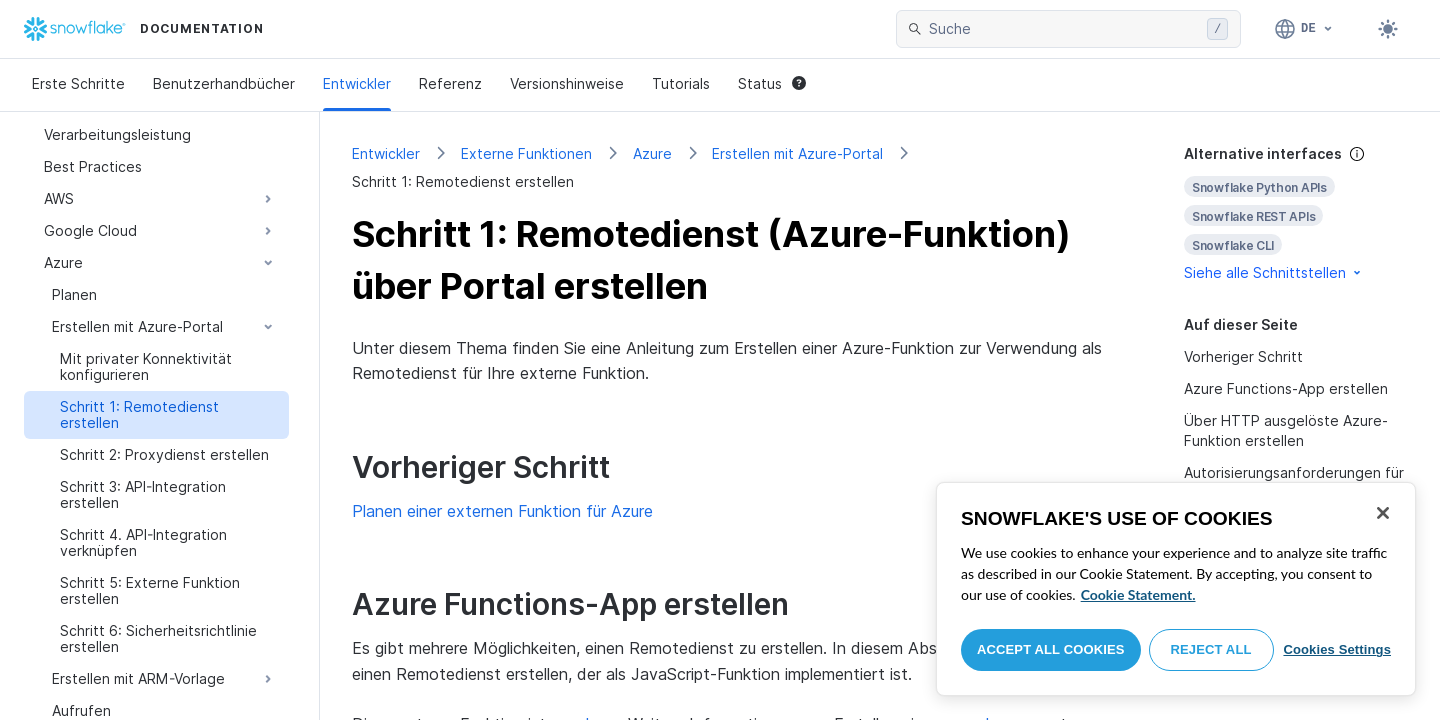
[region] (1176, 589)
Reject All (1211, 649)
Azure (652, 153)
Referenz (450, 83)
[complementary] (1296, 213)
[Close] (1383, 513)
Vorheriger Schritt (1243, 356)
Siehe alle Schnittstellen (1274, 272)
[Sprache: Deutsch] (1304, 29)
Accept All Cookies (1051, 649)
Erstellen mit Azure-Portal (797, 153)
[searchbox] (1064, 29)
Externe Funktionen (526, 153)
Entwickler (357, 83)
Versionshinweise (567, 83)
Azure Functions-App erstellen (1286, 388)
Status (772, 83)
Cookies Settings (1337, 649)
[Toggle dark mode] (1388, 29)
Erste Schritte (78, 83)
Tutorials (681, 83)
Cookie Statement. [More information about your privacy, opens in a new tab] (1138, 594)
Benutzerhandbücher (224, 83)
